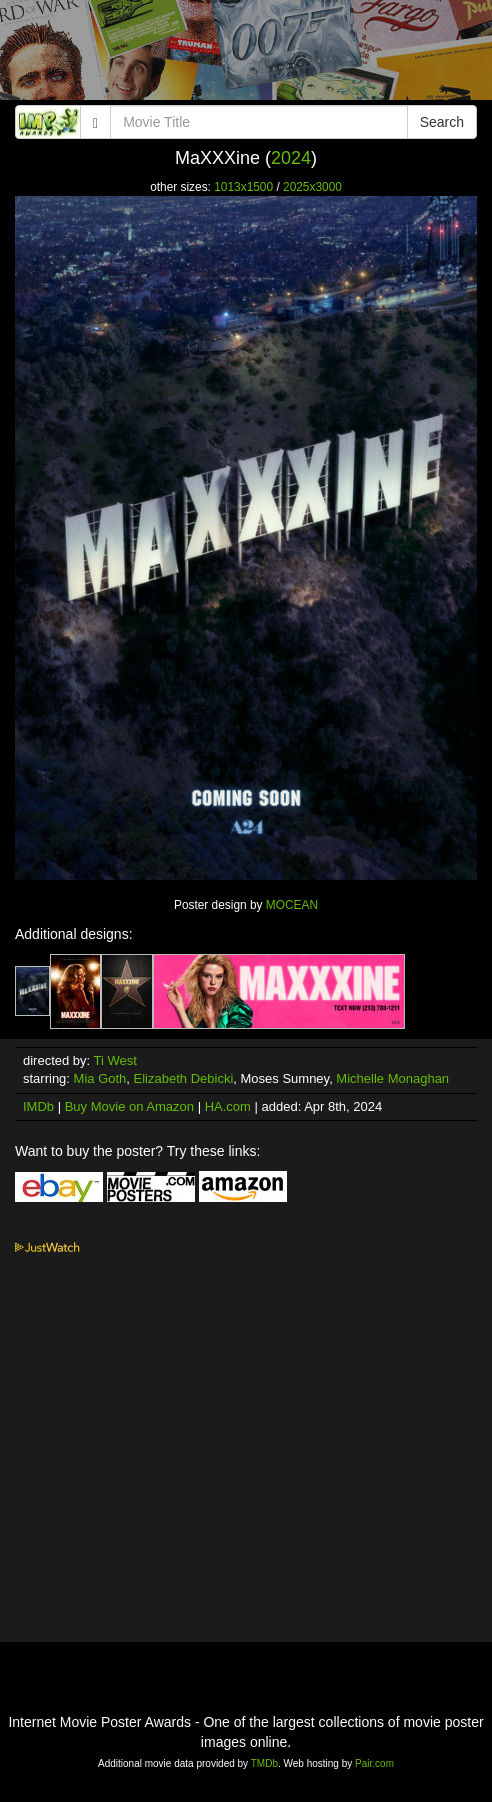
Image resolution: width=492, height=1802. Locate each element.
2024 (291, 158)
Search (442, 122)
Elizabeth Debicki (184, 1078)
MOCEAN (292, 905)
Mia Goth (100, 1078)
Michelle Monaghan (392, 1078)
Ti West (115, 1060)
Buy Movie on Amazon (129, 1106)
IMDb (38, 1106)
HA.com (228, 1106)
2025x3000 (312, 187)
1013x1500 (243, 187)
